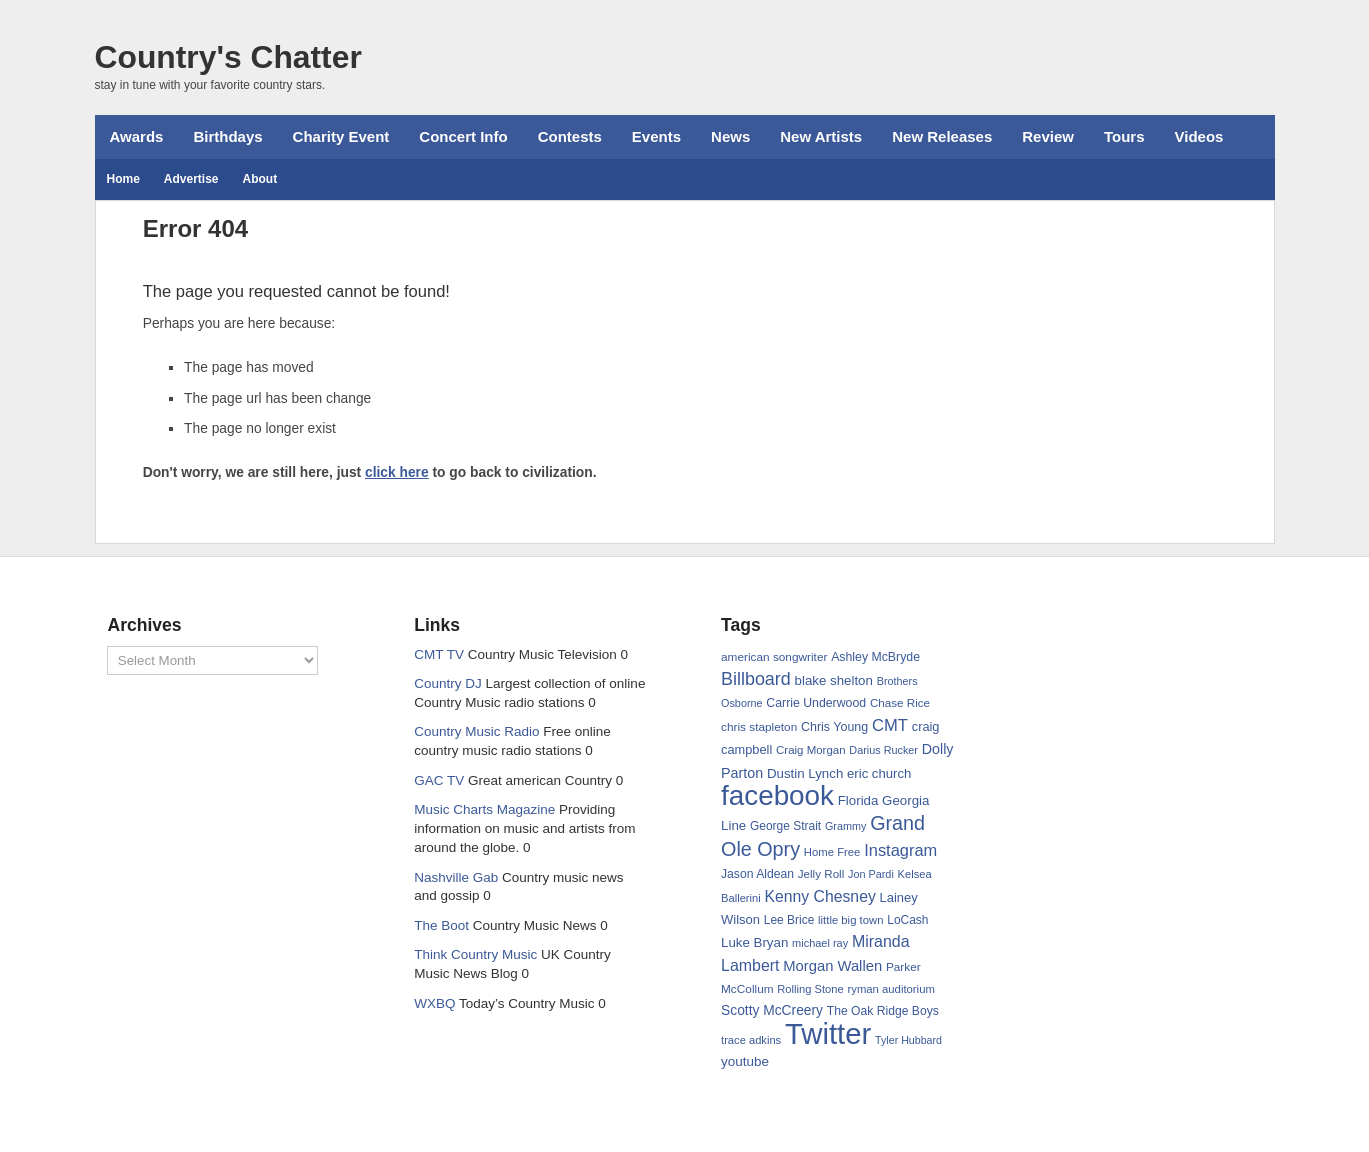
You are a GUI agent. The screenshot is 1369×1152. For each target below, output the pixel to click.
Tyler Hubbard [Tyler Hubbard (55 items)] (908, 1040)
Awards (137, 136)
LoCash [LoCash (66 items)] (907, 920)
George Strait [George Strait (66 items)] (785, 826)
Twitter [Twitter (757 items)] (828, 1033)
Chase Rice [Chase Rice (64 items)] (900, 702)
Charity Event (341, 136)
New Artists (821, 136)
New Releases (942, 136)
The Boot (441, 925)
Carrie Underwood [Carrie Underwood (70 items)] (816, 703)
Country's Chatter (228, 57)
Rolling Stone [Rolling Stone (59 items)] (810, 989)
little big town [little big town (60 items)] (850, 920)
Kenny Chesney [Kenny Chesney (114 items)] (819, 896)
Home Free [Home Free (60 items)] (832, 852)
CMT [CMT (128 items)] (890, 725)
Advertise (191, 179)
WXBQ (434, 1003)
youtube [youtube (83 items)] (745, 1061)
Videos (1199, 136)
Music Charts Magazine (484, 809)
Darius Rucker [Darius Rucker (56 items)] (883, 750)
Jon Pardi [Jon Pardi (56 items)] (871, 874)
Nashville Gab (456, 877)
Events (656, 136)
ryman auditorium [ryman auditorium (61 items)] (890, 989)
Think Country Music (475, 954)
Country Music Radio (476, 731)
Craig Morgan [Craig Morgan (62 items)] (811, 750)
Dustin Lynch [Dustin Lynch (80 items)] (805, 773)
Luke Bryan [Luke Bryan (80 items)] (754, 942)
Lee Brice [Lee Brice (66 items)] (789, 920)
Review (1048, 136)
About (260, 179)
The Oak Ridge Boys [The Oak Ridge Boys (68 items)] (883, 1011)
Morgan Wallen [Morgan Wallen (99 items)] (832, 966)
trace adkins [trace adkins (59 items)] (751, 1040)
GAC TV (439, 780)
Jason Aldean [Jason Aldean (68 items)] (757, 874)
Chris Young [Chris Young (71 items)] (834, 727)
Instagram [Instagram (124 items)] (900, 850)
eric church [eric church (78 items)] (879, 773)
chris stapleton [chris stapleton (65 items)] (759, 727)
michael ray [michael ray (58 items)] (820, 943)
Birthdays (227, 136)
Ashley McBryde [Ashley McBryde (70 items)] (875, 657)
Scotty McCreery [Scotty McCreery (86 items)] (772, 1010)
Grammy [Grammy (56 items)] (846, 826)
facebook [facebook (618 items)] (777, 795)
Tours (1124, 136)
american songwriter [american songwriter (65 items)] (774, 657)
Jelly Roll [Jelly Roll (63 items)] (821, 873)
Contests (570, 136)
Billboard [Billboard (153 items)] (756, 679)
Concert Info (463, 136)
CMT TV (439, 654)
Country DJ (448, 683)
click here (397, 472)
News (730, 136)
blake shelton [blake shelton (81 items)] (834, 680)
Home (123, 179)
